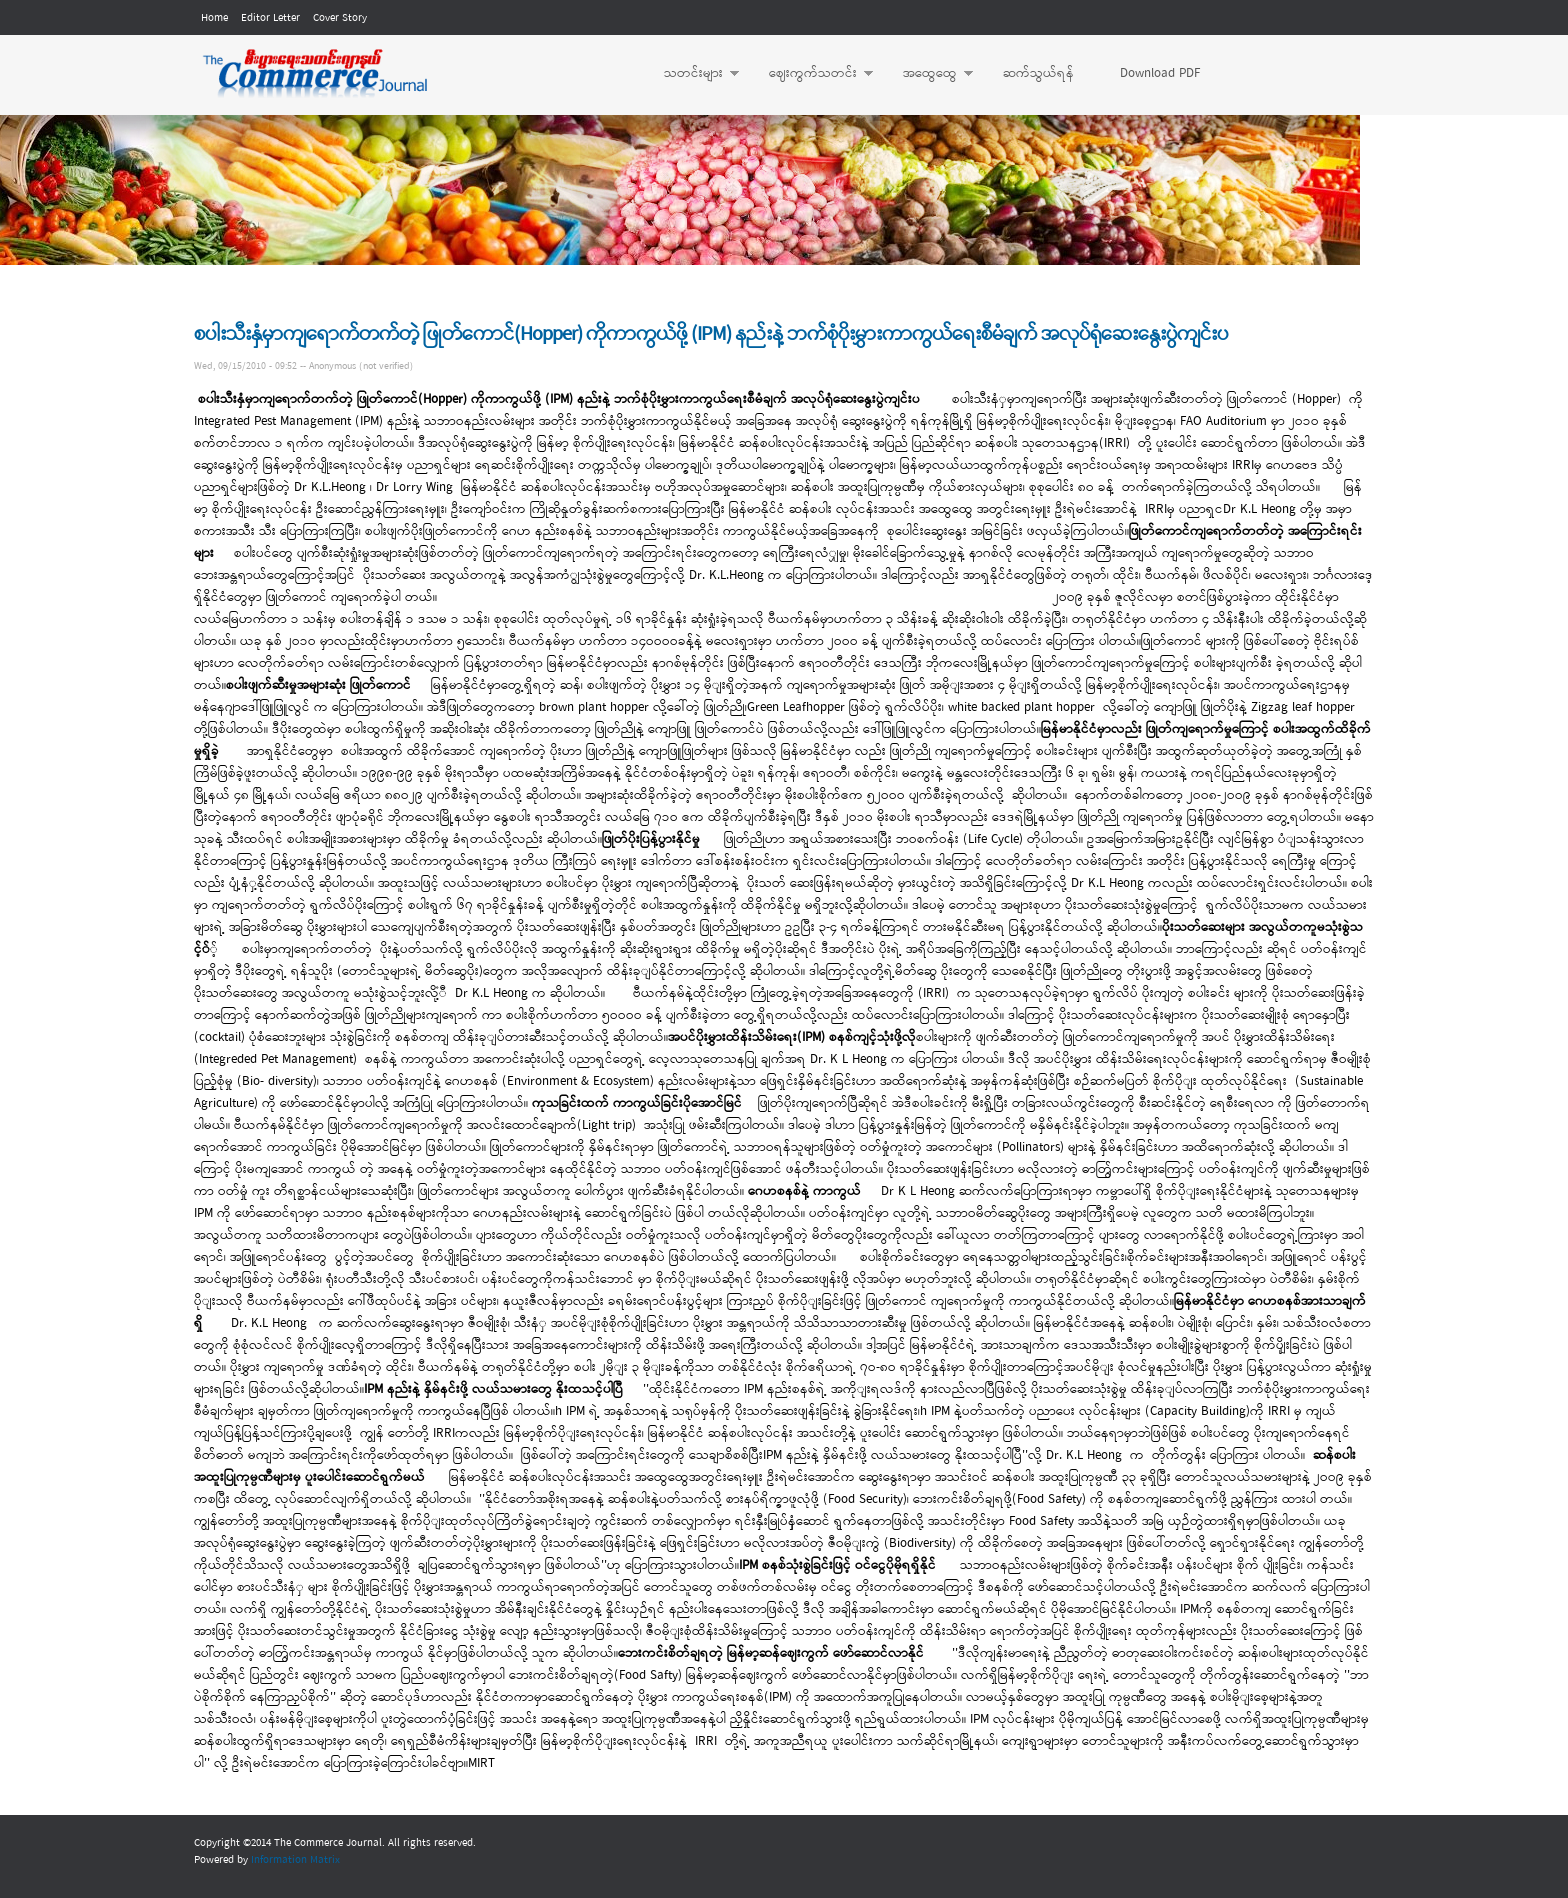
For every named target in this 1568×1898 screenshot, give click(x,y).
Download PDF (1160, 73)
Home (214, 18)
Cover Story (340, 18)
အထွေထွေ (928, 74)
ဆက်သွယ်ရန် (1038, 73)
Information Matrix (295, 1860)
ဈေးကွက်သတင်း (811, 74)
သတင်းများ (691, 74)
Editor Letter (270, 18)
